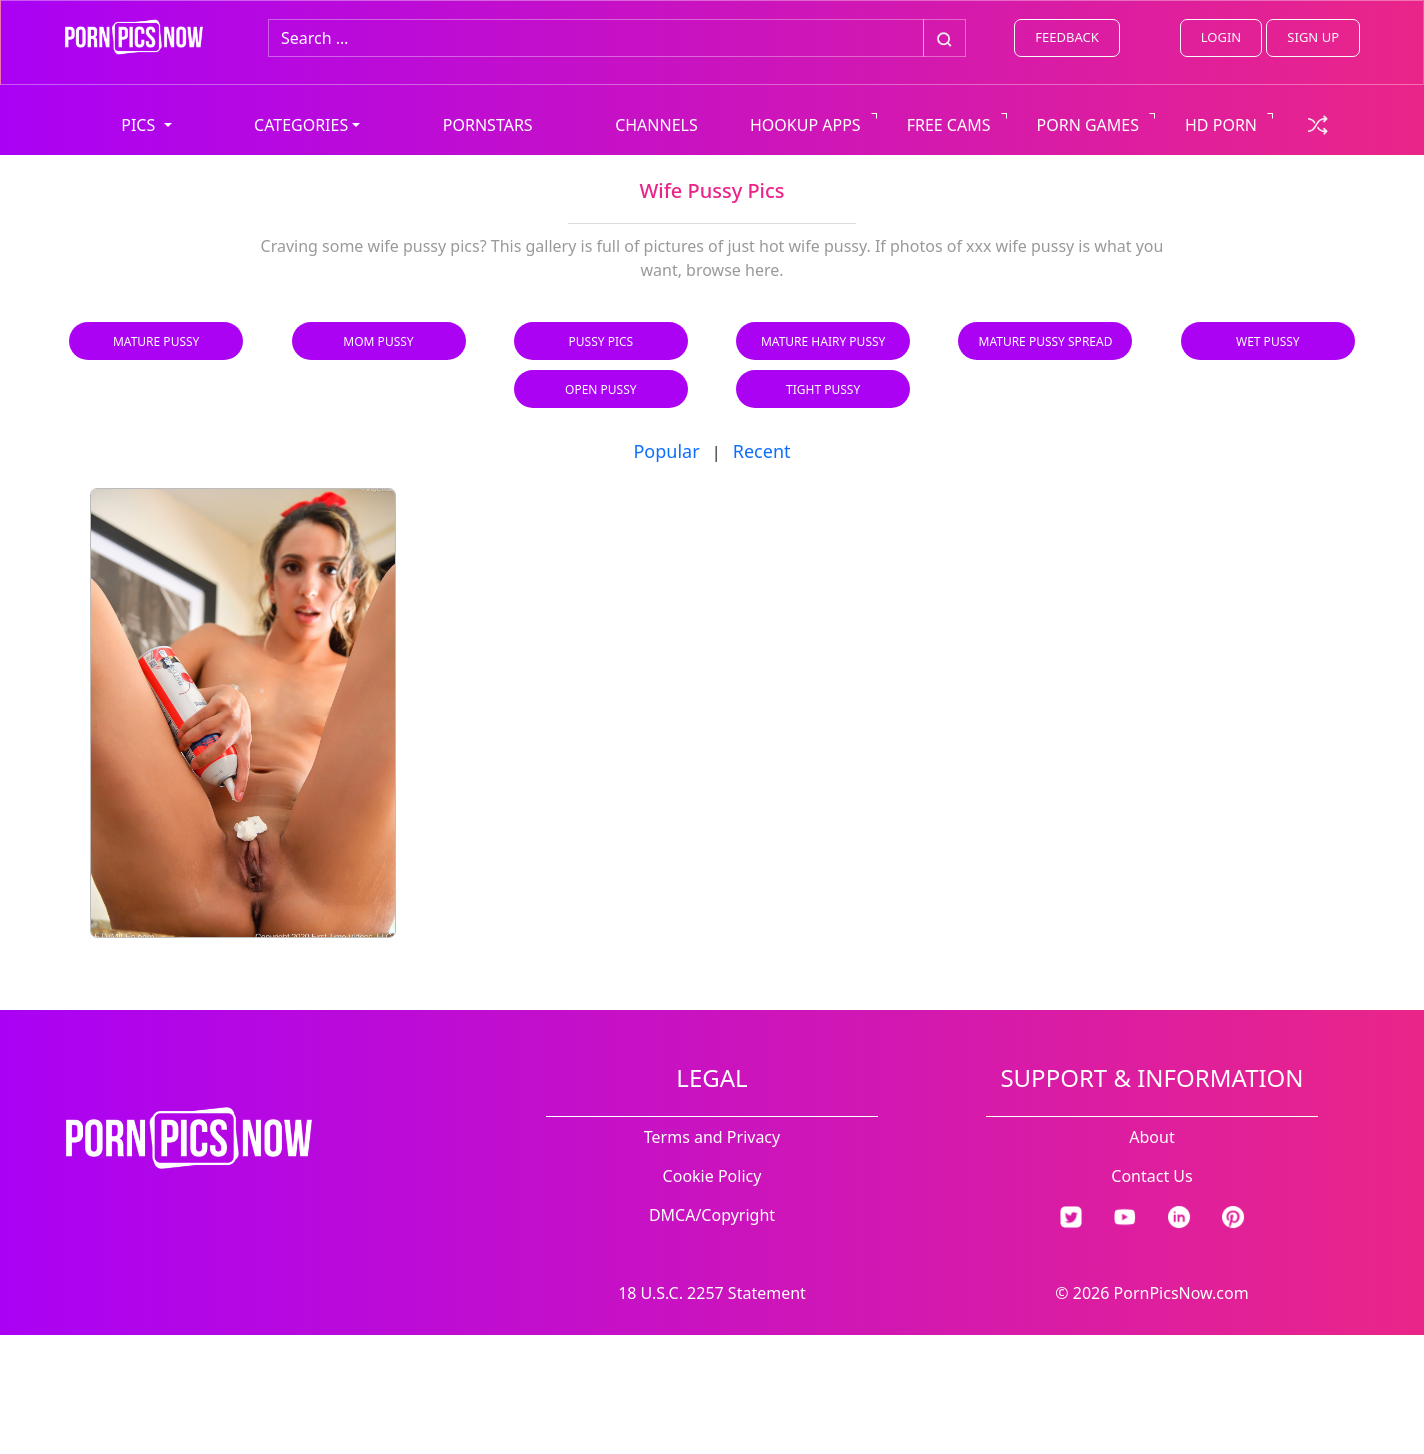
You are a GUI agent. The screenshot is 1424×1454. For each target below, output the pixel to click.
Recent (762, 451)
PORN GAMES (1088, 125)
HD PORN (1221, 125)
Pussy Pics (601, 341)
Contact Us (1151, 1176)
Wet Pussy (1268, 341)
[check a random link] (1318, 123)
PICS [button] (140, 125)
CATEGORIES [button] (301, 125)
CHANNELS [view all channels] (656, 125)
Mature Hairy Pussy (823, 341)
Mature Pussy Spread (1046, 341)
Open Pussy (601, 389)
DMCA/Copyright (712, 1215)
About (1151, 1137)
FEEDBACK (1066, 37)
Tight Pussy (823, 389)
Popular (666, 451)
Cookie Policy (712, 1176)
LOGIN (1221, 37)
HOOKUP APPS (805, 125)
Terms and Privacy (712, 1137)
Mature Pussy (156, 341)
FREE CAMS (949, 125)
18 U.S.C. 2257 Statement (712, 1293)
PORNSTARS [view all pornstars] (488, 125)
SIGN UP (1313, 37)
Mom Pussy (378, 341)
